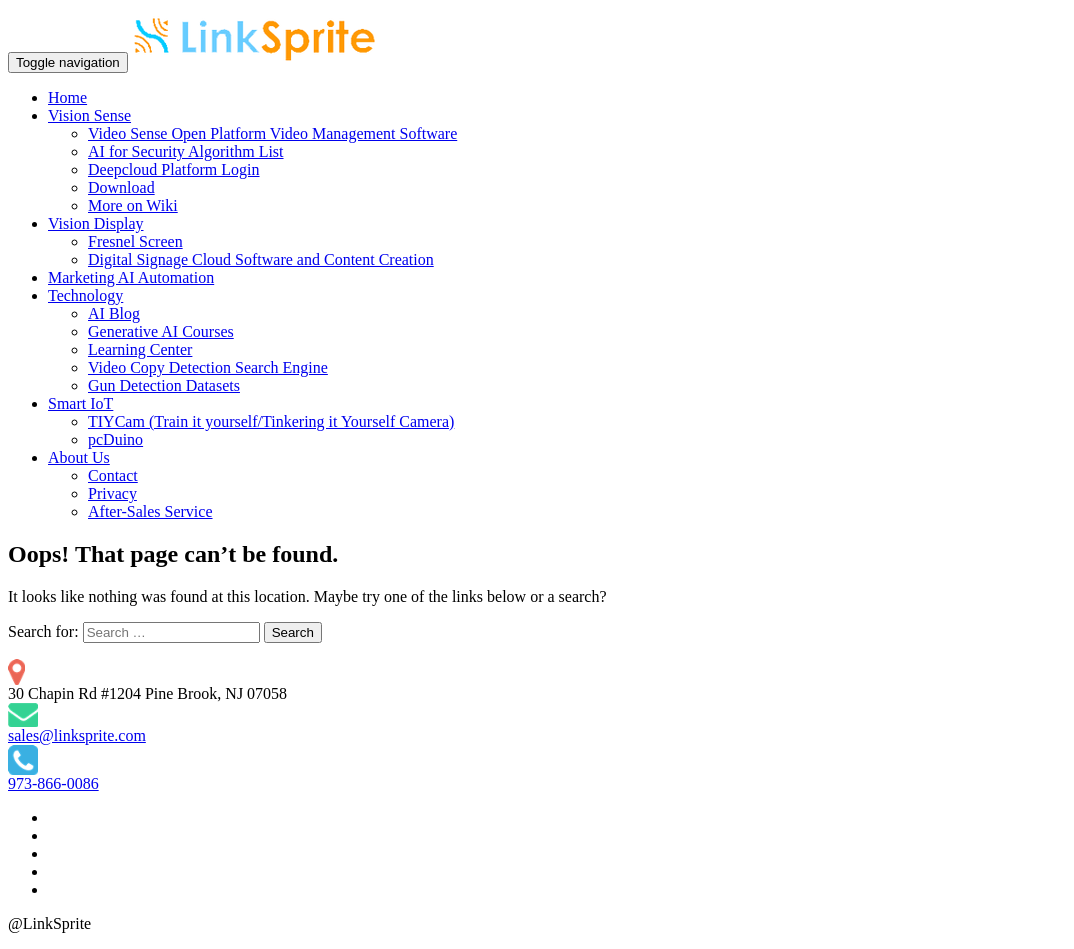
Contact (113, 475)
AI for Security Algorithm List (186, 151)
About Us (79, 457)
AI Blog (114, 313)
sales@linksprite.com (77, 735)
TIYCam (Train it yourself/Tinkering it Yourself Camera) (271, 421)
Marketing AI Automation (131, 277)
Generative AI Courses (161, 331)
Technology (85, 295)
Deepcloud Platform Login (174, 169)
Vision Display (95, 223)
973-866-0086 (53, 783)
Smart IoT (80, 403)
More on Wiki (133, 205)
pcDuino (115, 439)
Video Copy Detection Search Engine (208, 367)
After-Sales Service (150, 511)
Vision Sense (89, 115)
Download (121, 187)
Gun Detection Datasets (164, 385)
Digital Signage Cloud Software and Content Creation (261, 259)
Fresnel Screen (135, 241)
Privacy (112, 493)
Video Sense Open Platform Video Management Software (272, 133)
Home (67, 97)
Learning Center (140, 349)
